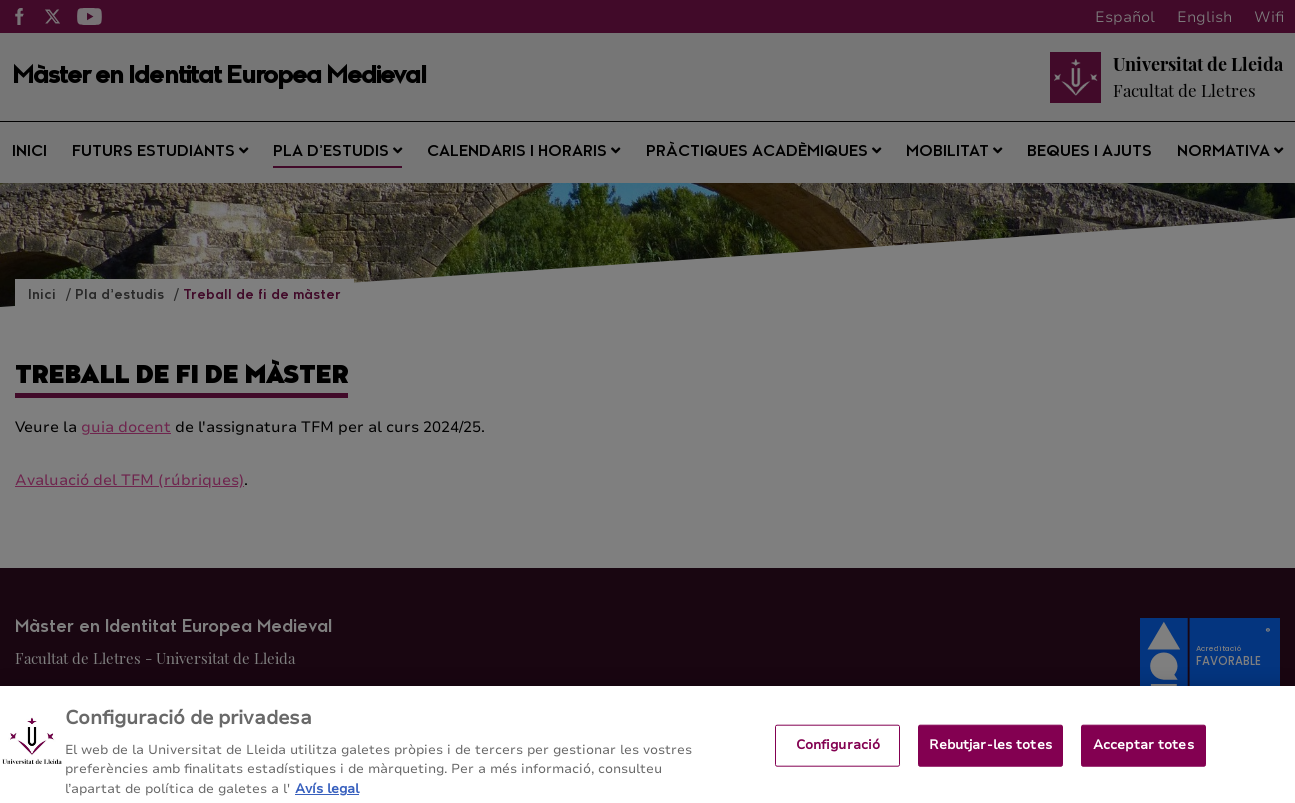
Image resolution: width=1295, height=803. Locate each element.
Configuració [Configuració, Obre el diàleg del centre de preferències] (838, 751)
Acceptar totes (1143, 751)
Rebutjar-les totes (990, 751)
